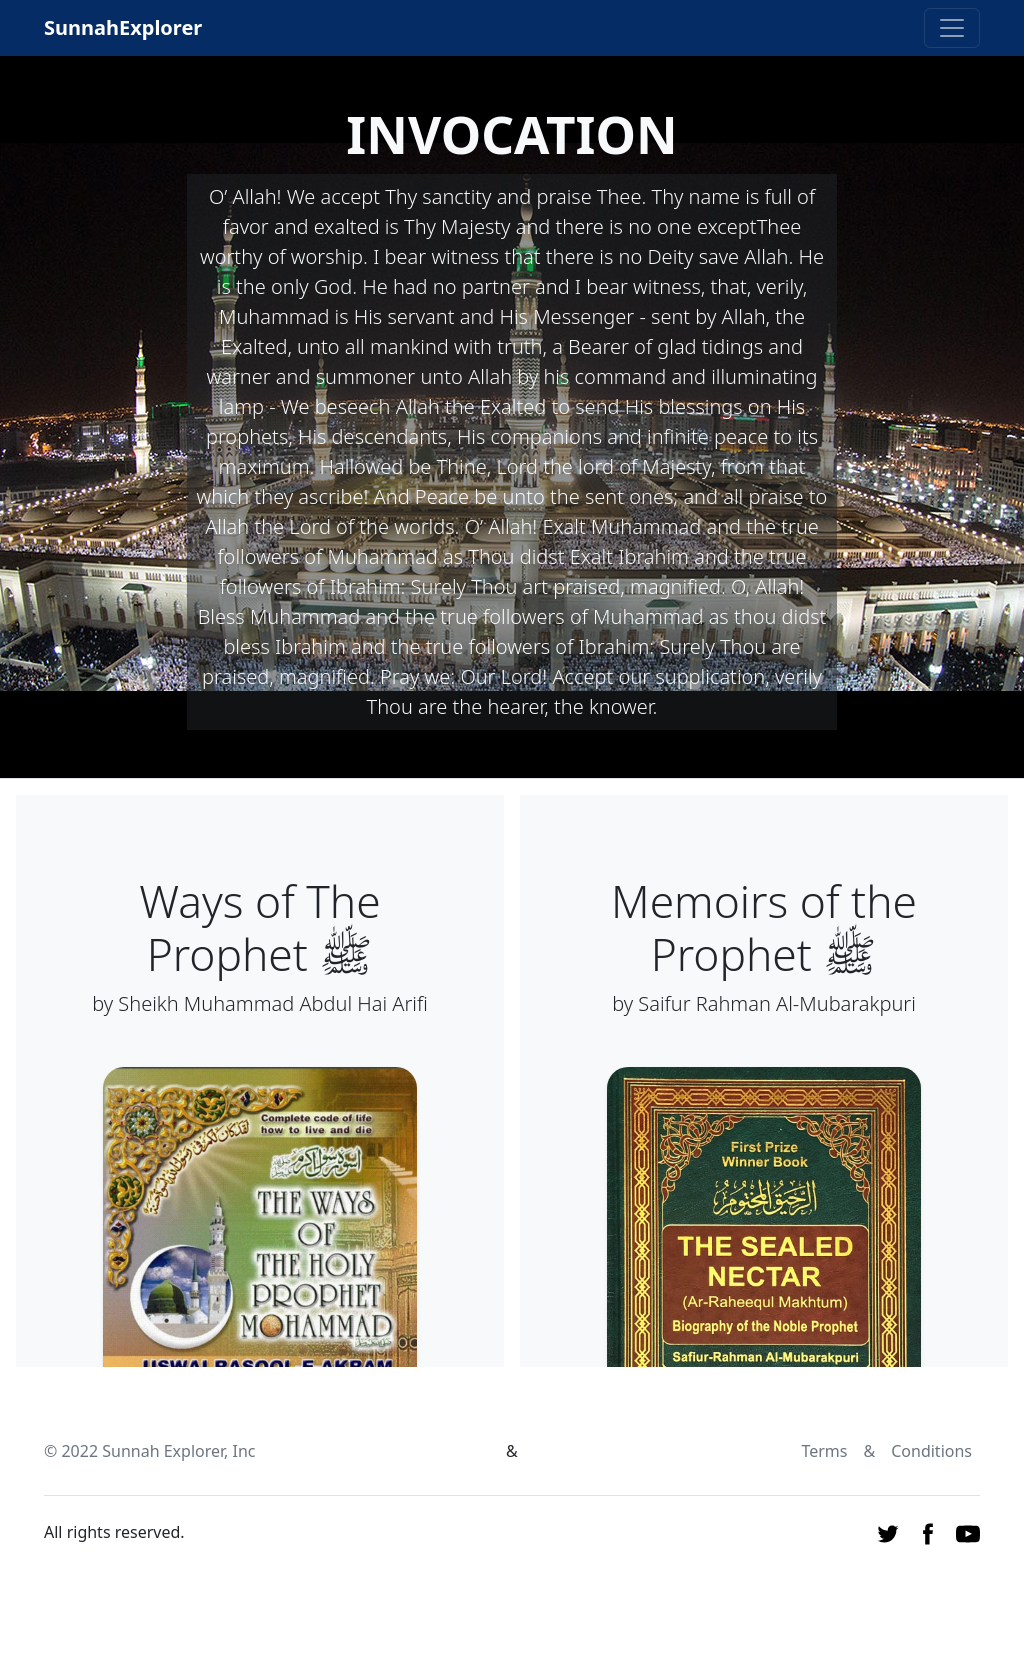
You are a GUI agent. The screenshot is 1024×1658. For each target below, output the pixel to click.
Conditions (931, 1451)
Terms (824, 1451)
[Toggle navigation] (952, 28)
